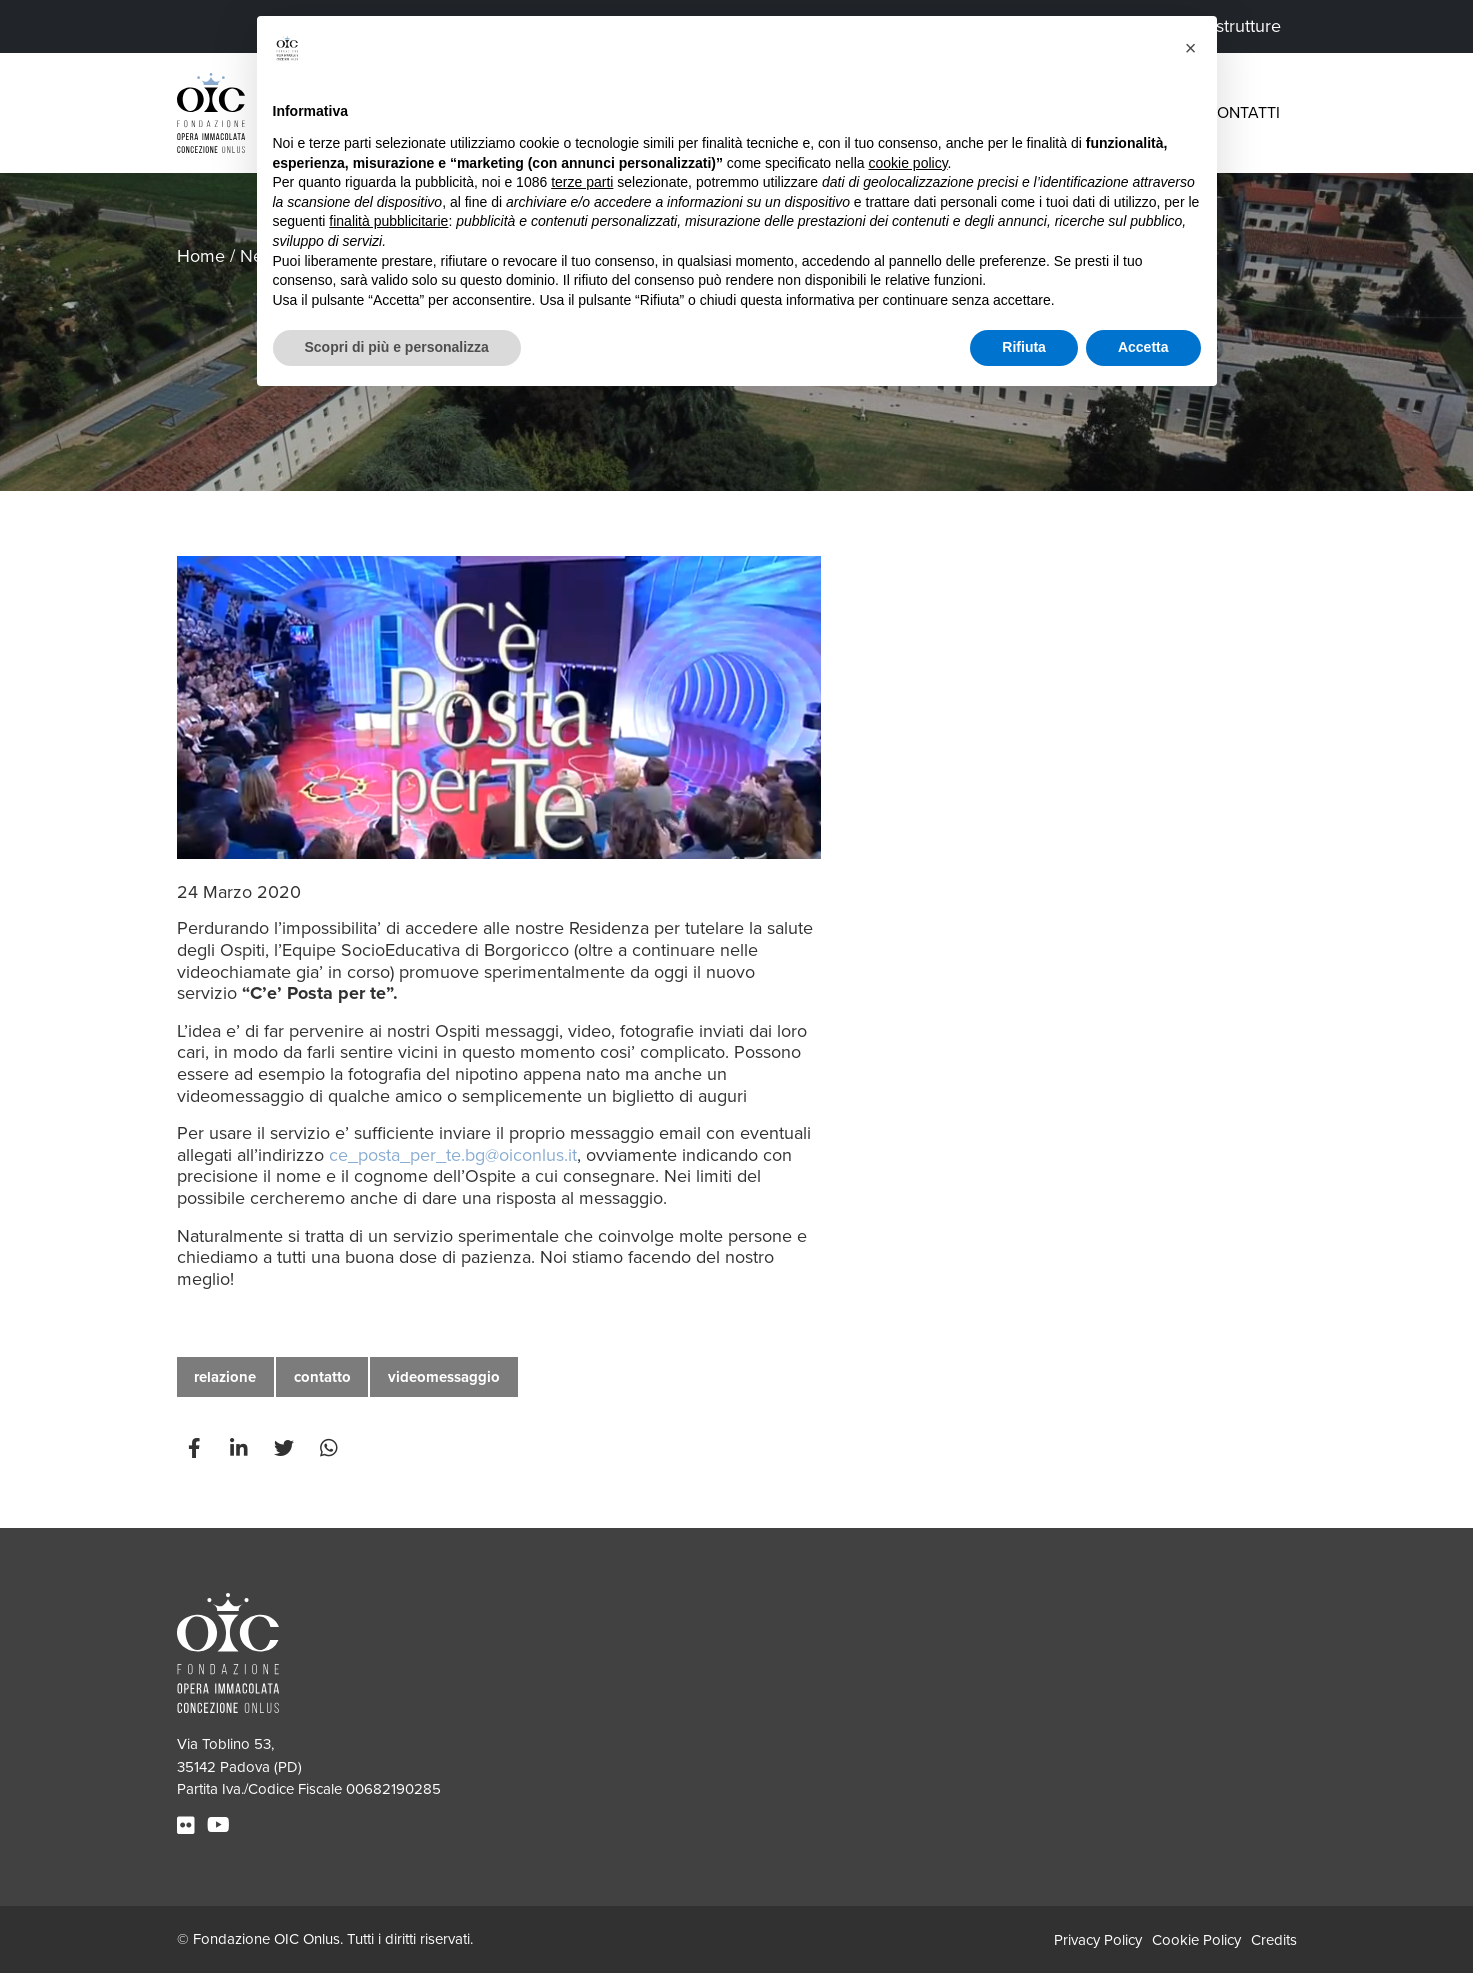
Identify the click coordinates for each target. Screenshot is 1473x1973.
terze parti (582, 182)
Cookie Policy (1196, 1940)
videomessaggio (444, 1377)
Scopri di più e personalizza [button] (397, 347)
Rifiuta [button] (1024, 347)
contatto (322, 1377)
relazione (225, 1377)
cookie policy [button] (907, 163)
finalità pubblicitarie (388, 221)
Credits (1274, 1940)
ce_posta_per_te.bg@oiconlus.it (453, 1155)
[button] (1191, 48)
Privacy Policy (1098, 1940)
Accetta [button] (1143, 347)
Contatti (1243, 113)
